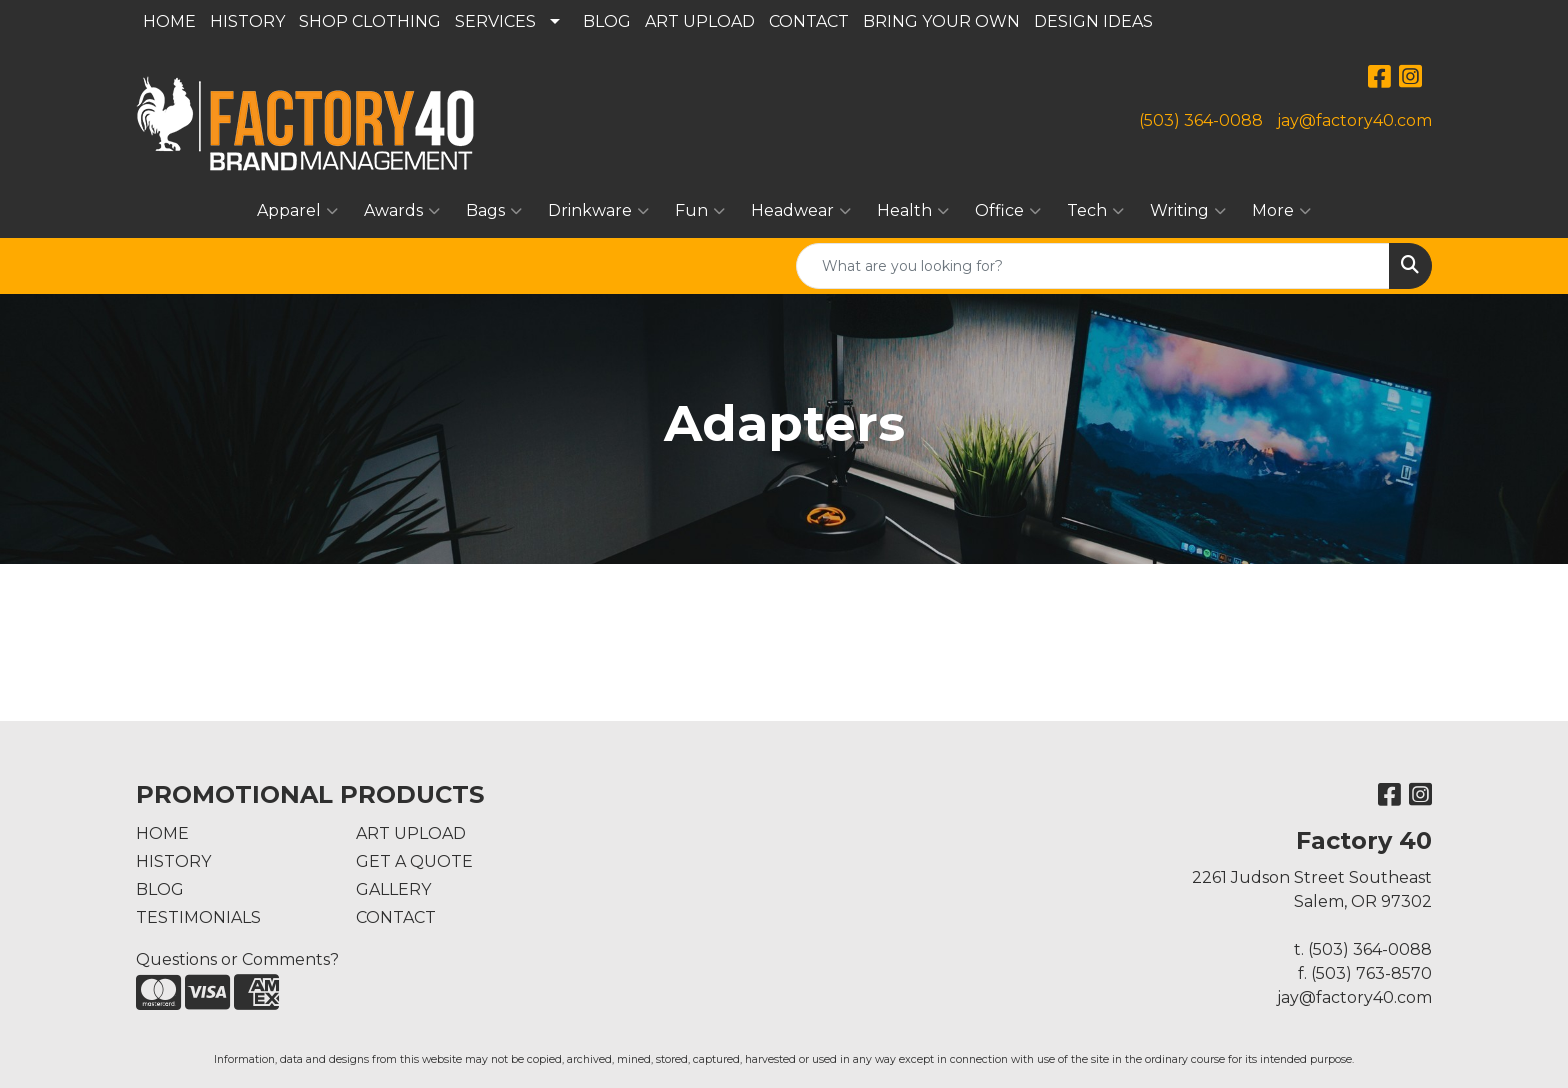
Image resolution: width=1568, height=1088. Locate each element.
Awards (402, 211)
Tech (1095, 211)
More (1281, 211)
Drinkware (598, 211)
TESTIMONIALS (198, 917)
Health (913, 211)
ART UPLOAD (700, 21)
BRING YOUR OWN (941, 21)
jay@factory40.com (1354, 120)
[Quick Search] (1093, 266)
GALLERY (393, 889)
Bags (494, 211)
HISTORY (247, 21)
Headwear (801, 211)
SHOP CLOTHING (370, 21)
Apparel (297, 211)
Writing (1188, 211)
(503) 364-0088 (1201, 120)
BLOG (607, 21)
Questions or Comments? (237, 959)
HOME (169, 21)
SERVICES (495, 21)
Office (1008, 211)
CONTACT (809, 21)
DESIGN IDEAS (1093, 21)
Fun (700, 211)
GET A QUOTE (414, 861)
